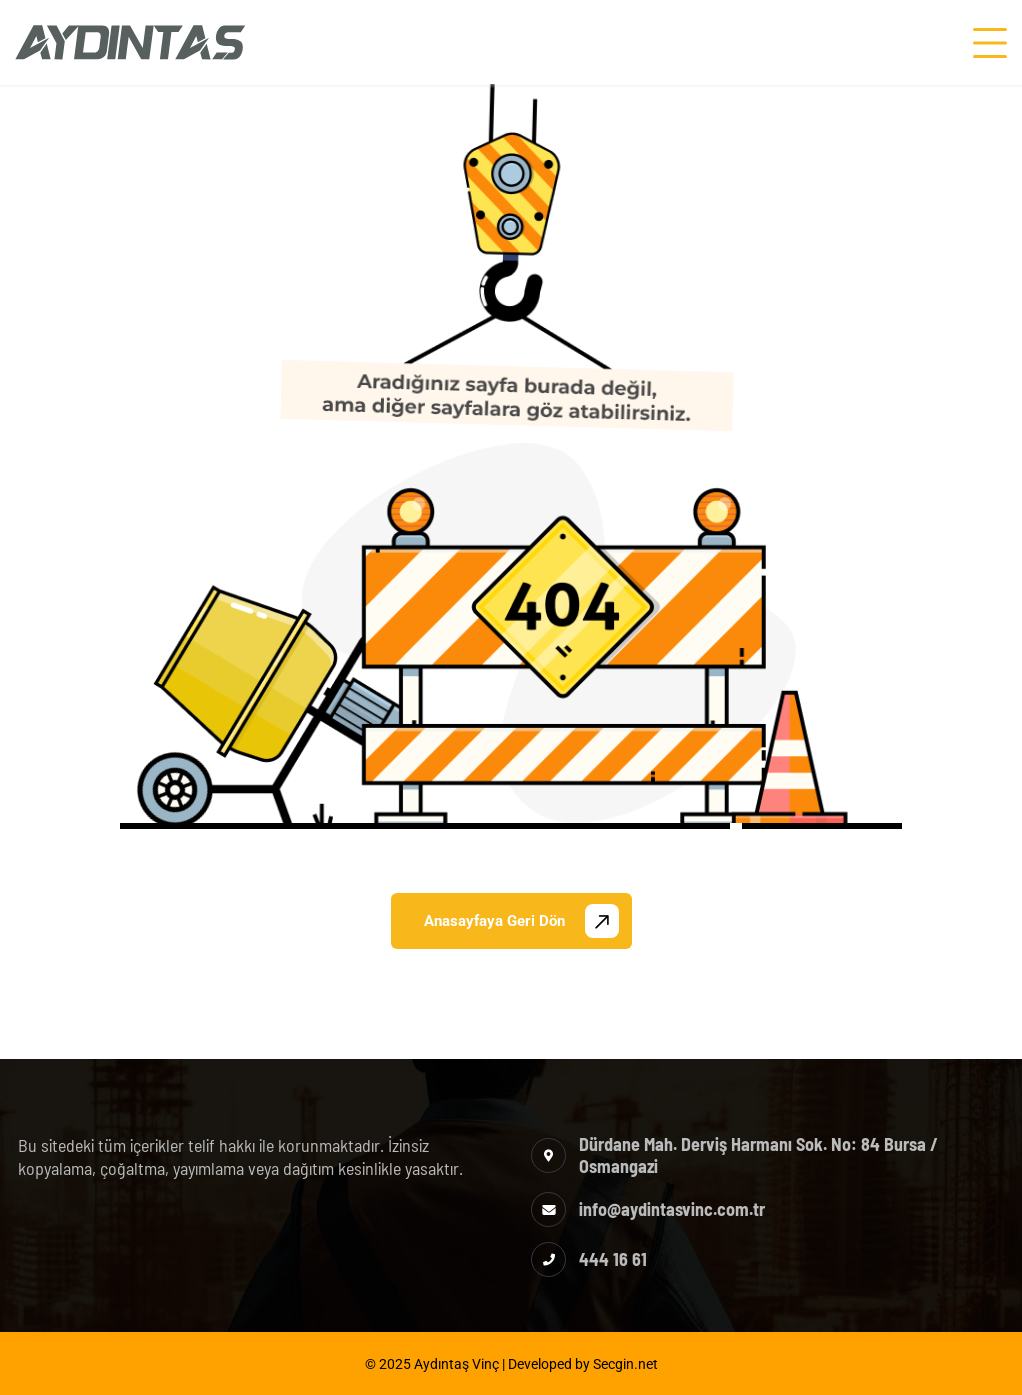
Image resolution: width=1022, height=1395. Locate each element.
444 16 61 (613, 1259)
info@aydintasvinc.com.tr (672, 1209)
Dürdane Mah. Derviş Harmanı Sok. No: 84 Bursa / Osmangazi (758, 1155)
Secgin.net (625, 1364)
